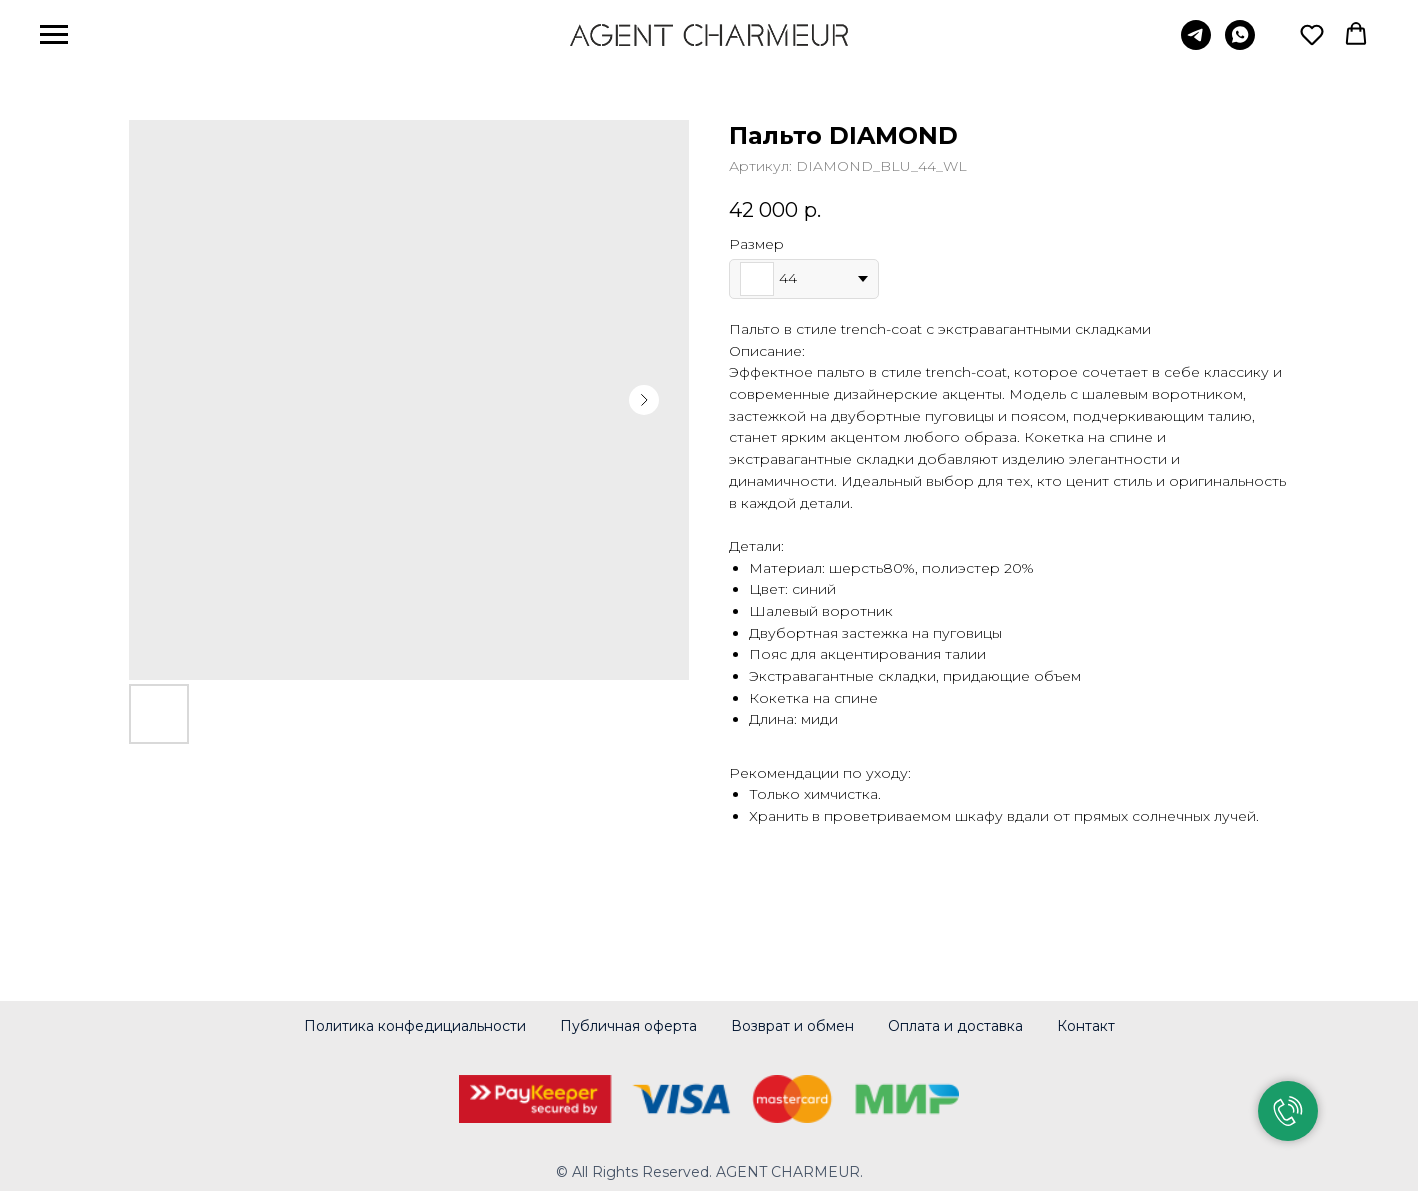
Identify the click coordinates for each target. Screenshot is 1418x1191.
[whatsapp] (1240, 44)
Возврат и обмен (792, 1026)
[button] (1312, 34)
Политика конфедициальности (415, 1026)
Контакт (1086, 1026)
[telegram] (1196, 44)
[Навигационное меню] (54, 35)
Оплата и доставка (955, 1026)
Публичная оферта (628, 1026)
